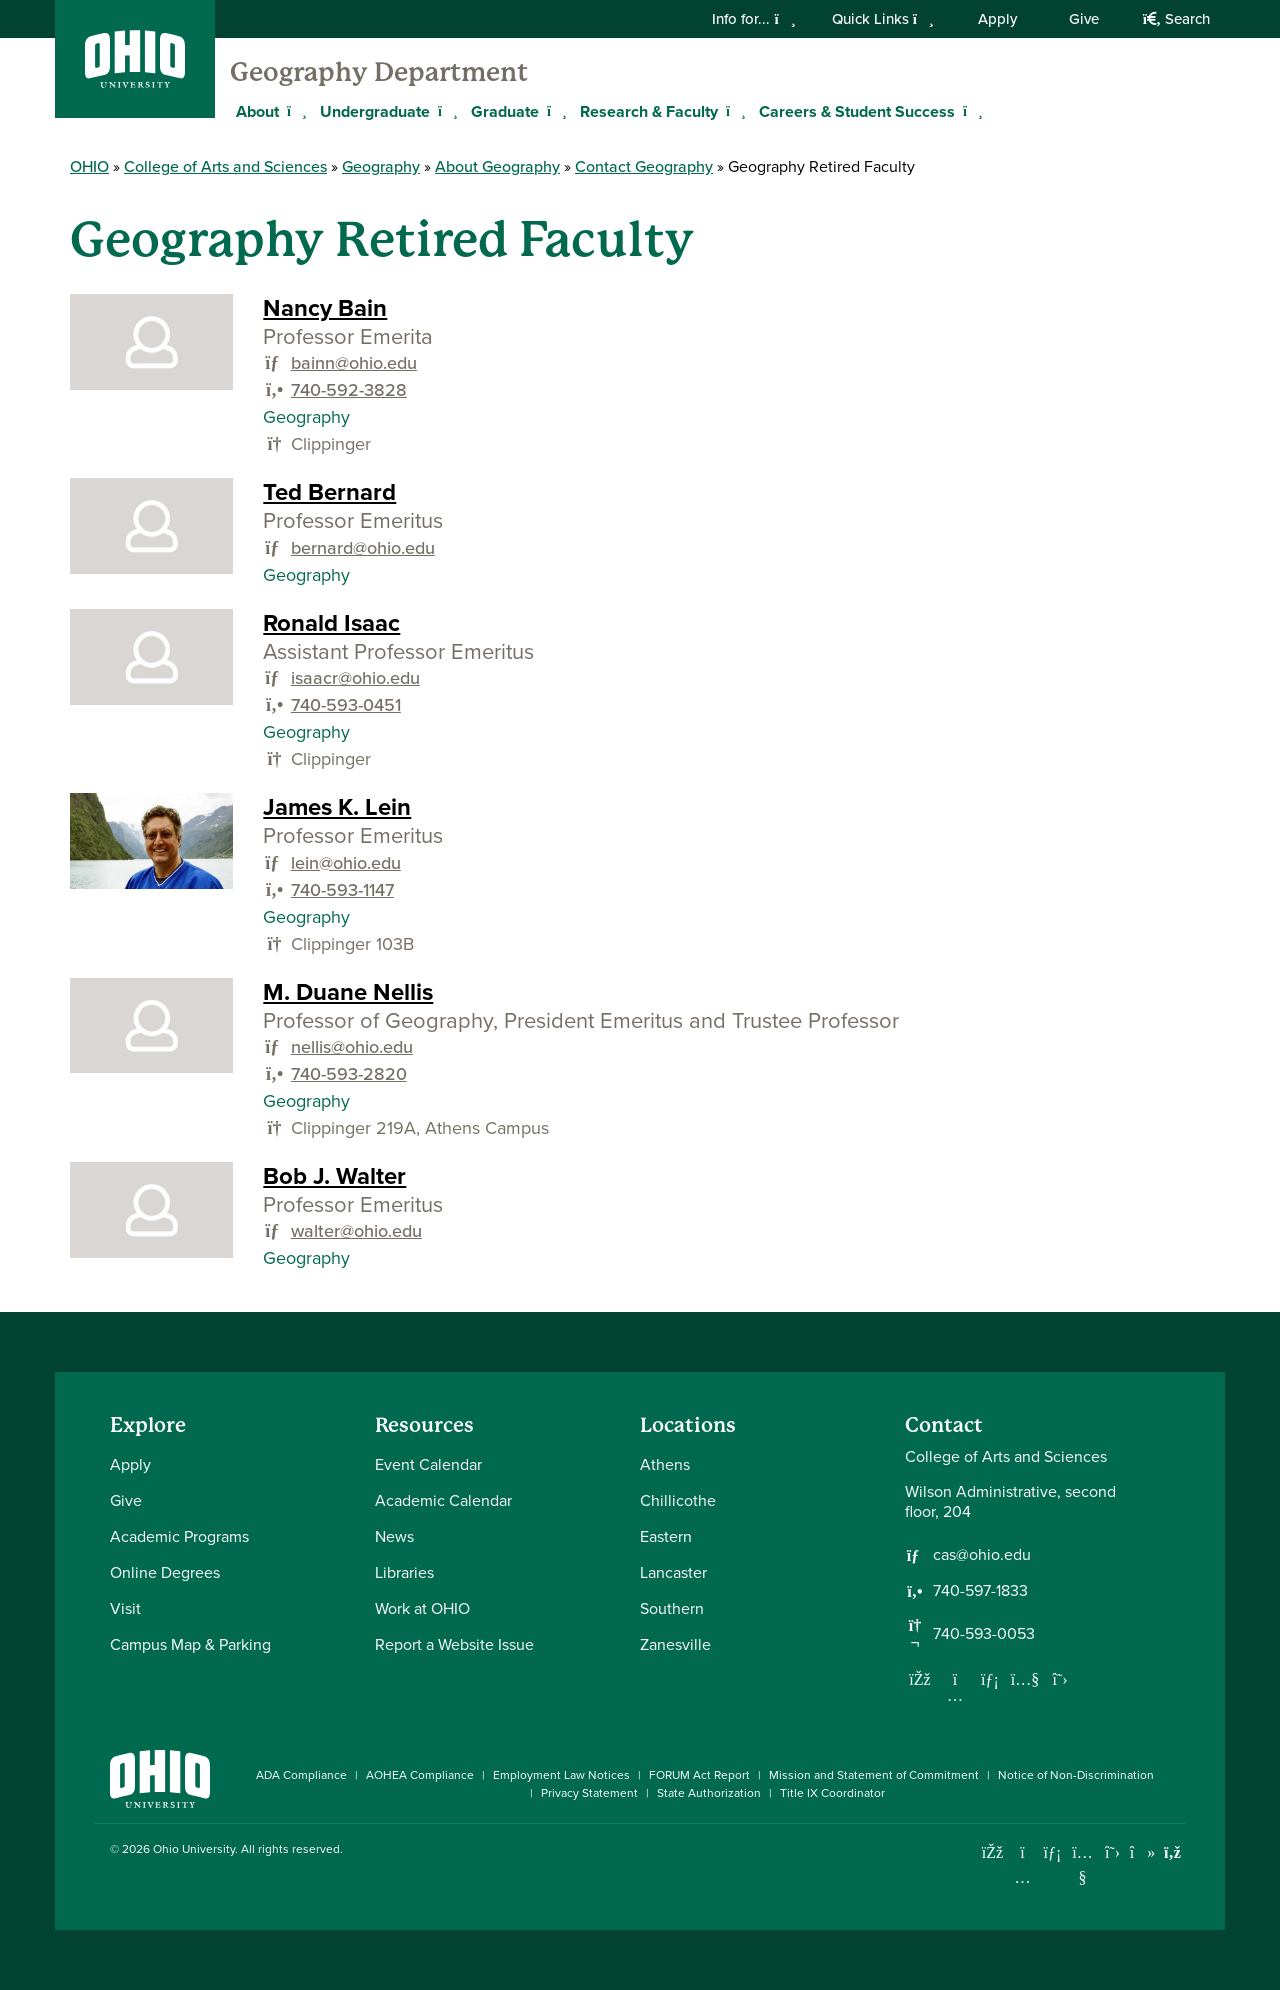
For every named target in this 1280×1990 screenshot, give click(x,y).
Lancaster (673, 1572)
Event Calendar (428, 1464)
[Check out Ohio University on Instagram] (1022, 1877)
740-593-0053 (984, 1634)
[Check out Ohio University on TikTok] (1142, 1852)
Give (1084, 19)
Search (1176, 19)
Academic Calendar (443, 1500)
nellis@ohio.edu (352, 1047)
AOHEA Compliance (420, 1775)
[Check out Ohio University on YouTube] (1082, 1865)
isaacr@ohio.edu (355, 678)
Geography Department (379, 72)
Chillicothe (678, 1500)
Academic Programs (179, 1536)
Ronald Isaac (331, 623)
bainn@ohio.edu (354, 363)
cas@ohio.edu (982, 1555)
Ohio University (194, 1849)
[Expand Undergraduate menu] (445, 111)
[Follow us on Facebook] (920, 1679)
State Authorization (709, 1793)
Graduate (505, 111)
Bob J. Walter (334, 1176)
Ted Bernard (329, 492)
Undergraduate (375, 111)
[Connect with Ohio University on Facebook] (992, 1852)
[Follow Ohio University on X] (1112, 1852)
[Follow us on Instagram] (955, 1695)
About (257, 111)
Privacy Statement (589, 1793)
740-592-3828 (349, 390)
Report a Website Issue (454, 1644)
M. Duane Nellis (348, 992)
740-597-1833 (980, 1591)
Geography (381, 166)
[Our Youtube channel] (1025, 1679)
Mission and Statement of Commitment (874, 1775)
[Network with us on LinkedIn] (990, 1679)
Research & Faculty (649, 111)
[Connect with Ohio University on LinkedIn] (1052, 1852)
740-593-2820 (349, 1074)
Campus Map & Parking (190, 1644)
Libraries (404, 1572)
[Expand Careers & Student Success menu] (970, 111)
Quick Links (883, 19)
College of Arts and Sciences (225, 166)
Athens (665, 1464)
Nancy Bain (325, 308)
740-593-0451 (346, 705)
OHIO (89, 166)
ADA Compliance (301, 1775)
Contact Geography (644, 166)
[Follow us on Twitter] (1060, 1679)
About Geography (497, 166)
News (394, 1536)
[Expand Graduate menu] (554, 111)
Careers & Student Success (857, 111)
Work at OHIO (422, 1608)
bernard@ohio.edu (363, 548)
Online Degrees (165, 1572)
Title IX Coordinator (832, 1793)
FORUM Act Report (699, 1775)
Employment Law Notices (561, 1775)
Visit (125, 1608)
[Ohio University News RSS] (1172, 1852)
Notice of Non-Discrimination (1076, 1775)
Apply (997, 19)
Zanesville (675, 1644)
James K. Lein (337, 807)
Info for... (753, 19)
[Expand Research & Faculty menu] (733, 111)
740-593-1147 (342, 890)
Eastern (666, 1536)
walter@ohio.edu (356, 1231)
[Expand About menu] (294, 111)
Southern (672, 1608)
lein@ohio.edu (346, 863)
